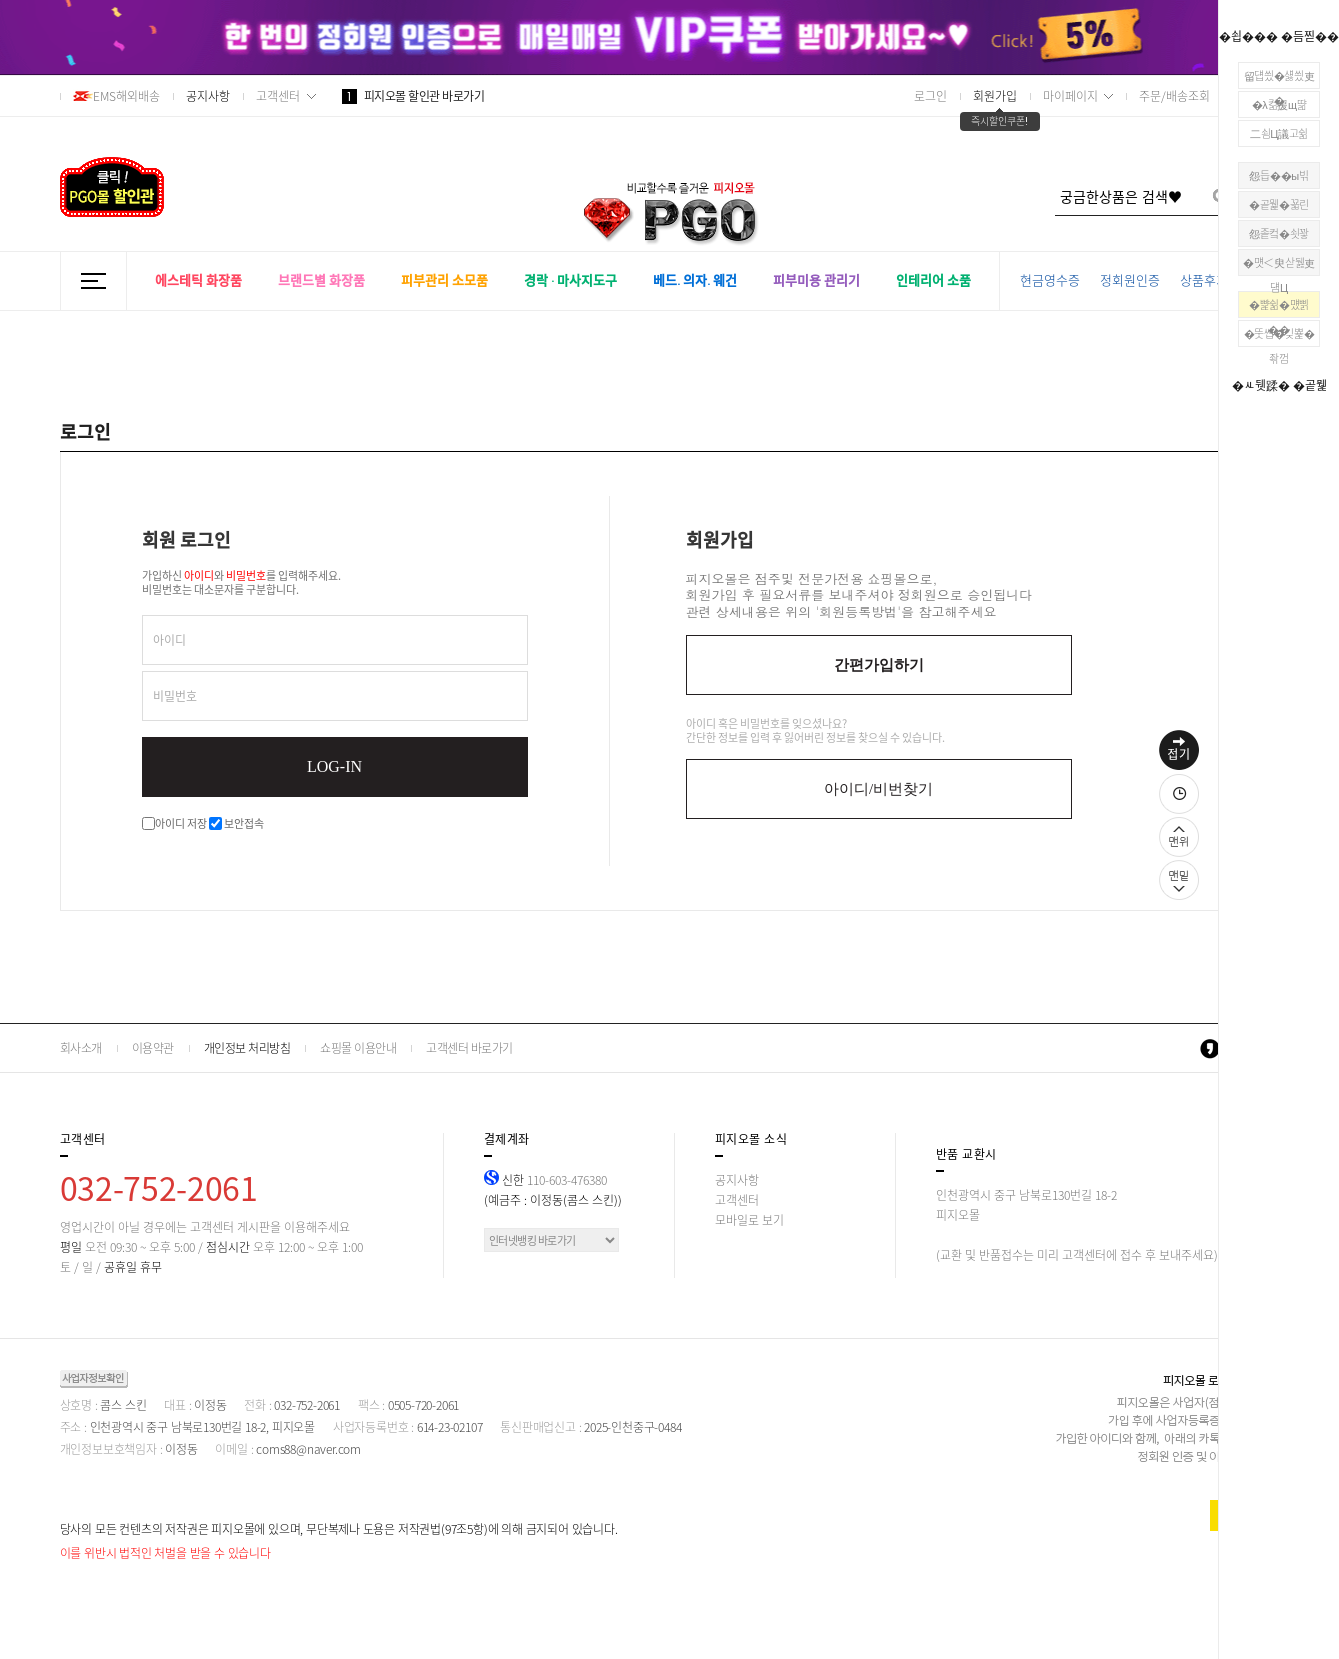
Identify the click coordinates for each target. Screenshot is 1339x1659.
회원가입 (995, 96)
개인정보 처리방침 (247, 1048)
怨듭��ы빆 (1278, 175)
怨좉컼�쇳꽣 (1279, 233)
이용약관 (153, 1048)
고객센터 (278, 96)
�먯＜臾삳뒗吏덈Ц (1279, 265)
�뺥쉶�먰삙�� (1279, 307)
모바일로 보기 (749, 1220)
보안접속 (236, 823)
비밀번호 (175, 696)
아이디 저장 (174, 823)
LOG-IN (334, 766)
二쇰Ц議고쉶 (1279, 133)
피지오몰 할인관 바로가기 (413, 96)
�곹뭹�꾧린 (1279, 204)
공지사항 (208, 96)
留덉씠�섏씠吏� (1279, 78)
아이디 (169, 640)
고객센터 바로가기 (469, 1048)
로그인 (930, 96)
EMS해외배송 (116, 96)
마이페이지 (1070, 96)
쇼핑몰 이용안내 (358, 1048)
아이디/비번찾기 (878, 789)
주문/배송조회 (1174, 96)
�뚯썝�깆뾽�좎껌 (1279, 336)
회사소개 (81, 1048)
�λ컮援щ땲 (1279, 104)
